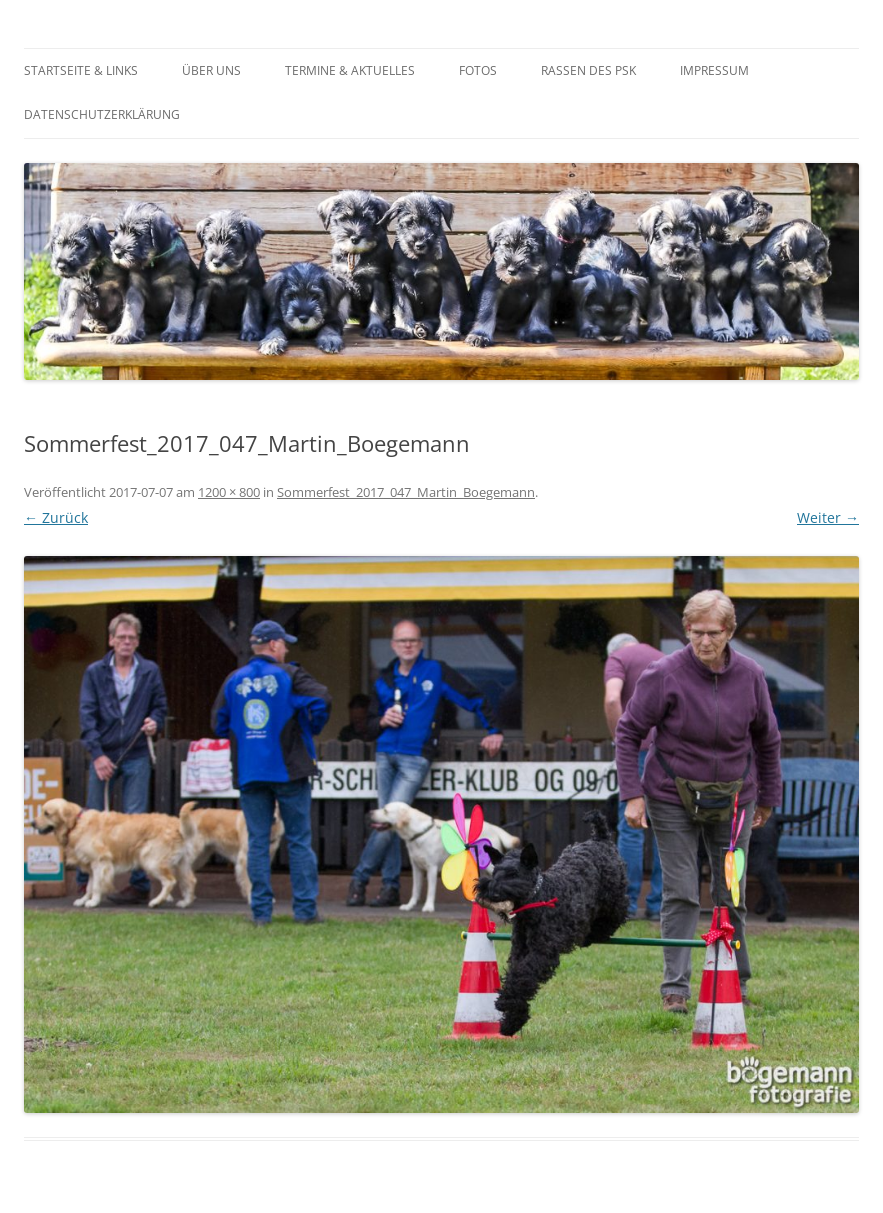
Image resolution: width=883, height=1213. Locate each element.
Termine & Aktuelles (350, 70)
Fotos (478, 70)
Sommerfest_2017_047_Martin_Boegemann (406, 492)
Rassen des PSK (588, 70)
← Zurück (56, 517)
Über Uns (211, 70)
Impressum (714, 70)
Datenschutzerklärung (102, 114)
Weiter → (828, 517)
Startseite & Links (81, 70)
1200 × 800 (229, 492)
